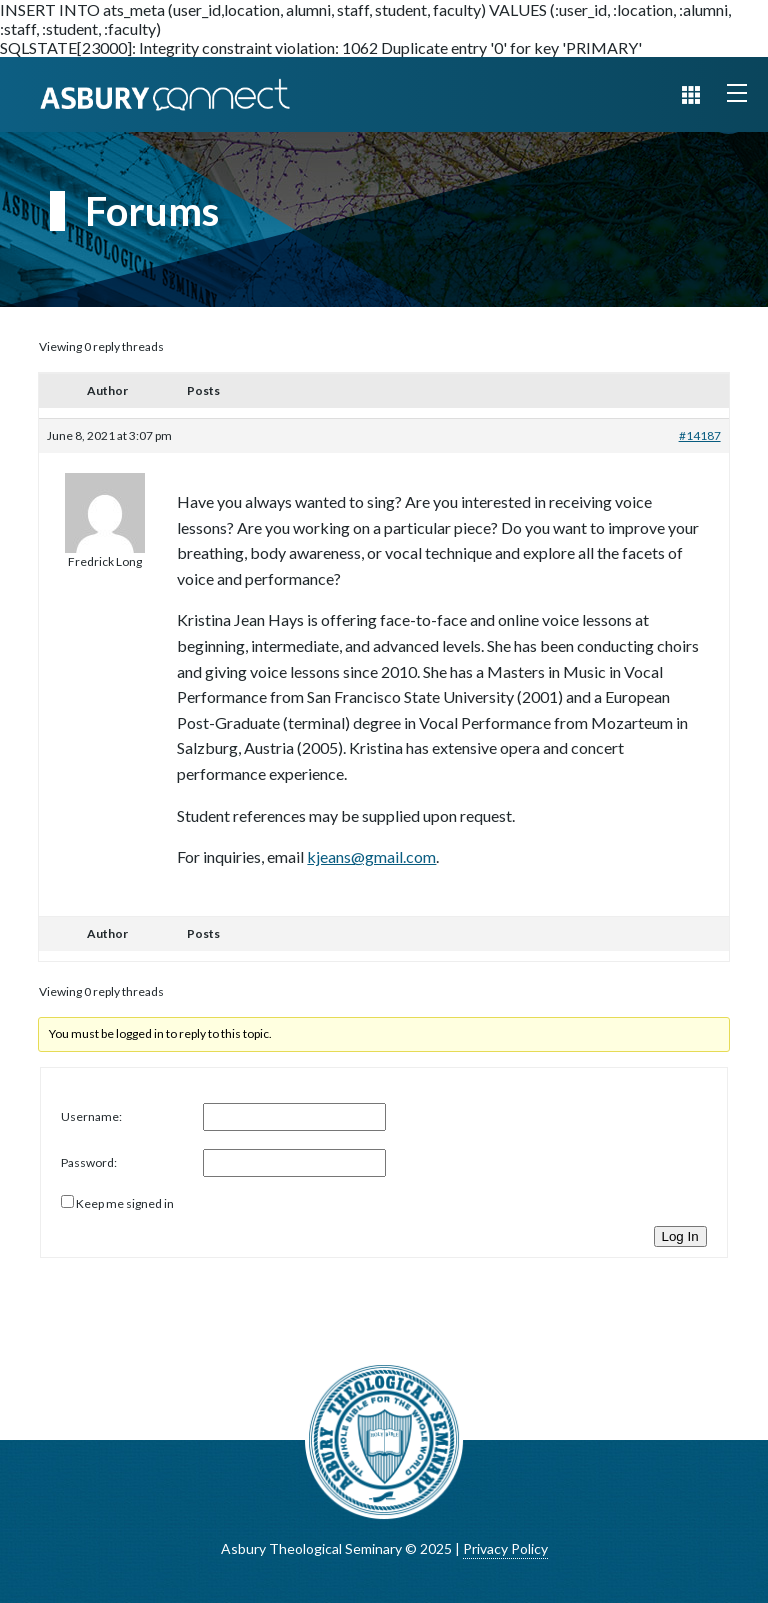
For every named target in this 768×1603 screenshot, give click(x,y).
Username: (91, 1116)
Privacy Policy (505, 1548)
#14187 (700, 435)
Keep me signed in (125, 1203)
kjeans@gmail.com (371, 856)
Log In (680, 1236)
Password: (89, 1162)
